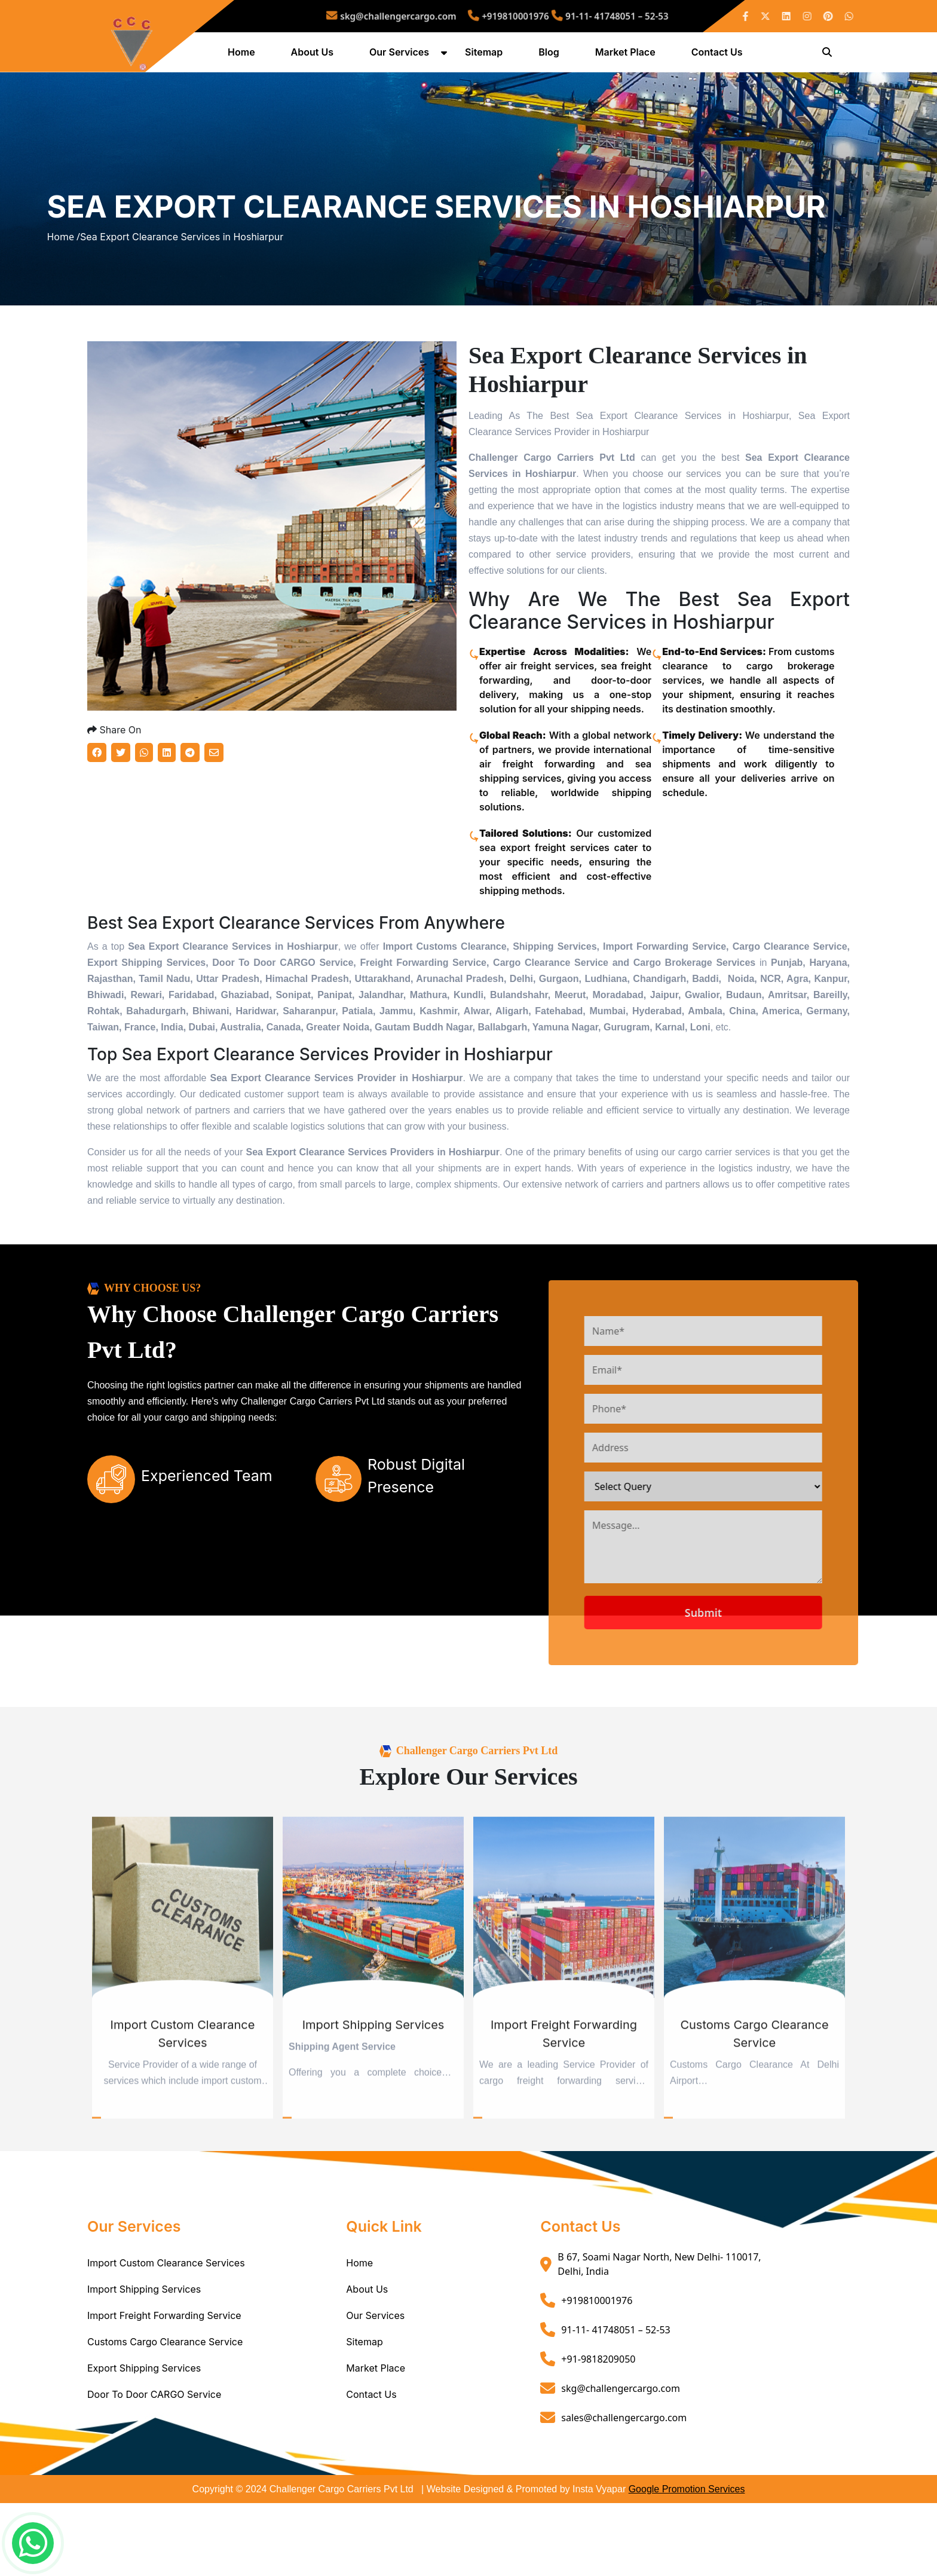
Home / (63, 276)
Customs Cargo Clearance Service (165, 2415)
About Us (314, 56)
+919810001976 (504, 16)
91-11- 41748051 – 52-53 (569, 16)
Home (244, 56)
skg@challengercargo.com (429, 16)
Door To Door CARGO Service (154, 2467)
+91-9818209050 (598, 2431)
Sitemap (486, 56)
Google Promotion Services (687, 2562)
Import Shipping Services (144, 2362)
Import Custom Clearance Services (166, 2336)
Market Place (628, 56)
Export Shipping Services (144, 2441)
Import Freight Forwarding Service (164, 2388)
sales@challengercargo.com (624, 2490)
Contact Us (719, 56)
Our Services (401, 56)
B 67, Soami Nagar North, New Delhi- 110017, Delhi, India (659, 2337)
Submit (753, 1685)
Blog (551, 56)
